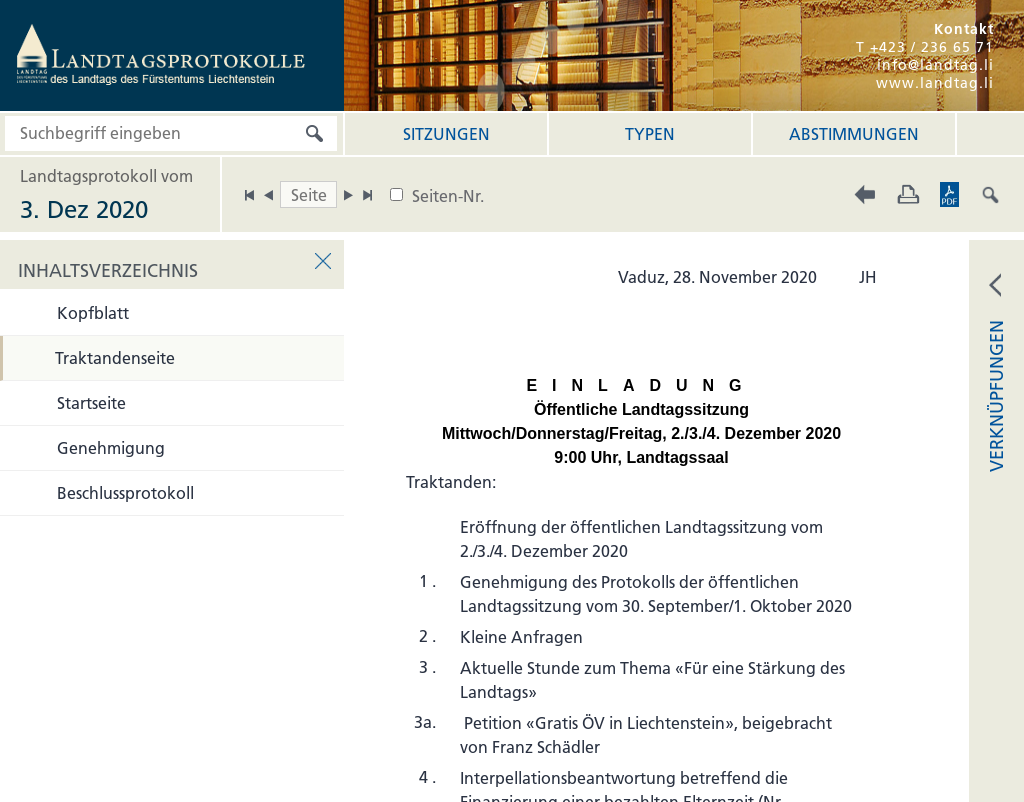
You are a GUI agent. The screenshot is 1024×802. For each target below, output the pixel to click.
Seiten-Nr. (448, 196)
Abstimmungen (854, 134)
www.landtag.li (935, 83)
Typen (650, 134)
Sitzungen (446, 134)
